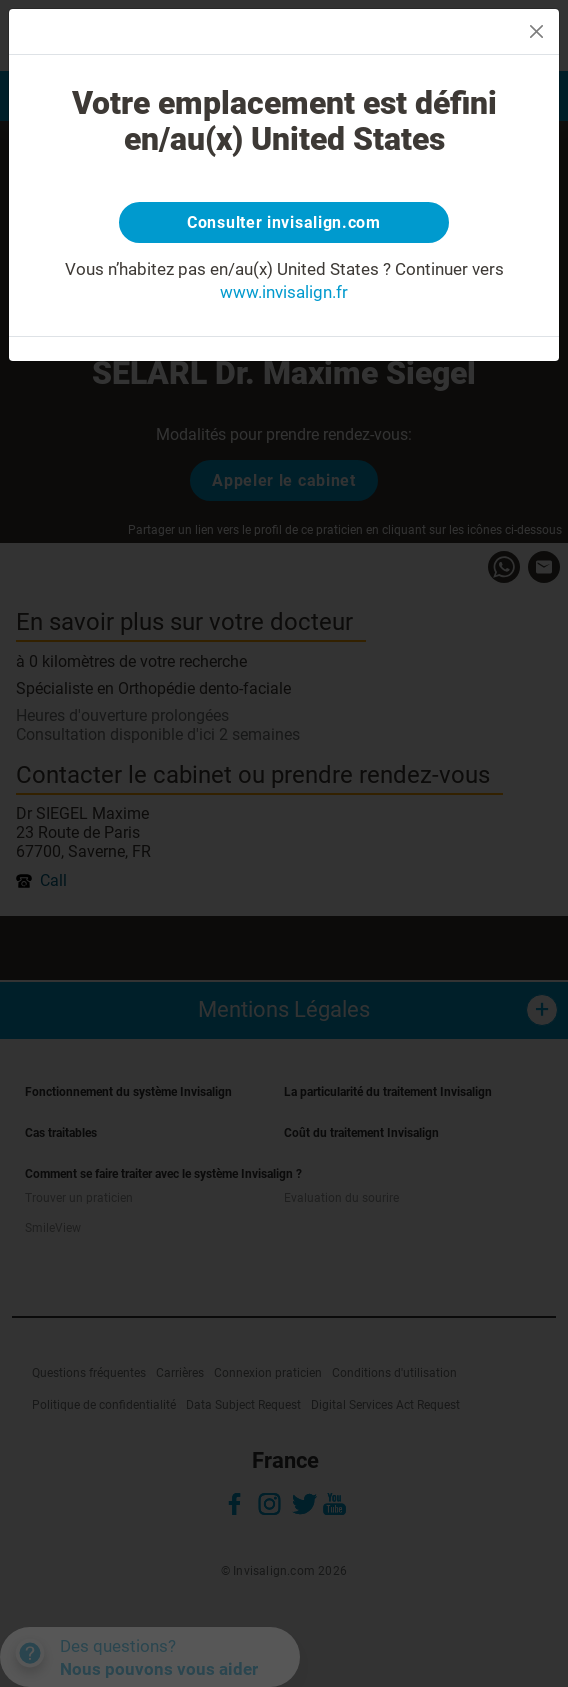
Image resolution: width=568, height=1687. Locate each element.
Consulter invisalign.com (284, 222)
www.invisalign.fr (284, 292)
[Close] (536, 31)
